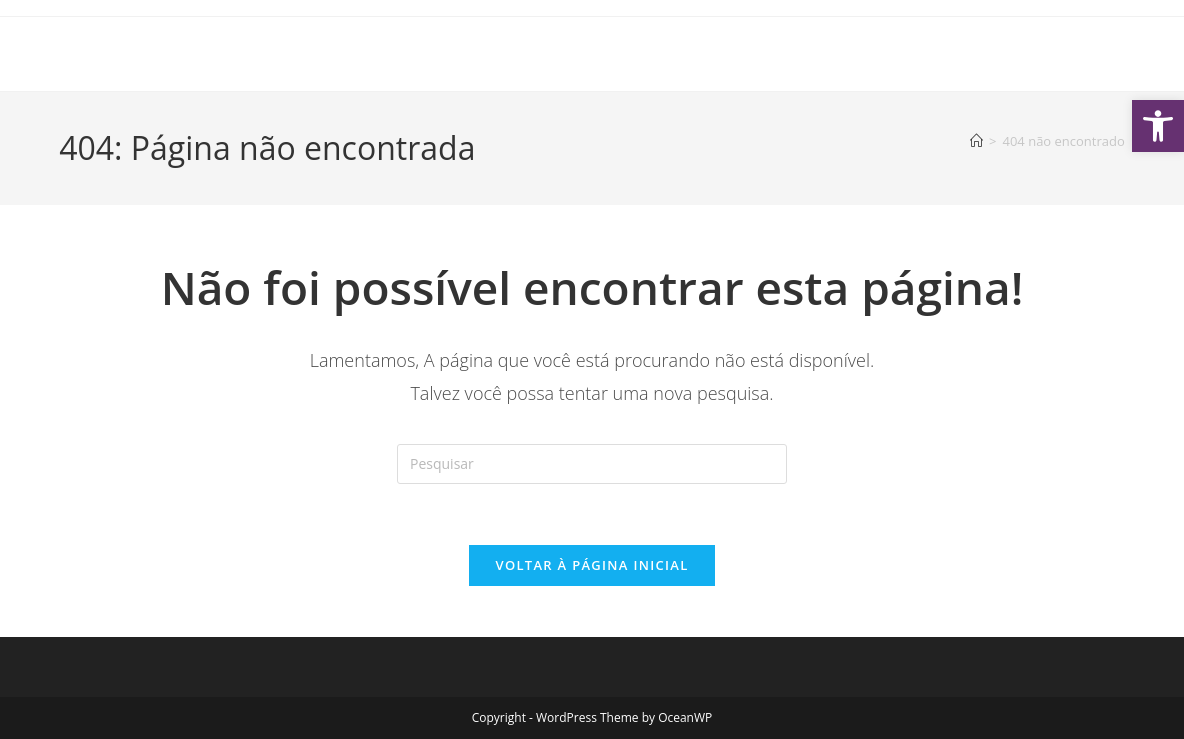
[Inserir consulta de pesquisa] (592, 464)
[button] (1158, 126)
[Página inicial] (976, 141)
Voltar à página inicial (591, 565)
